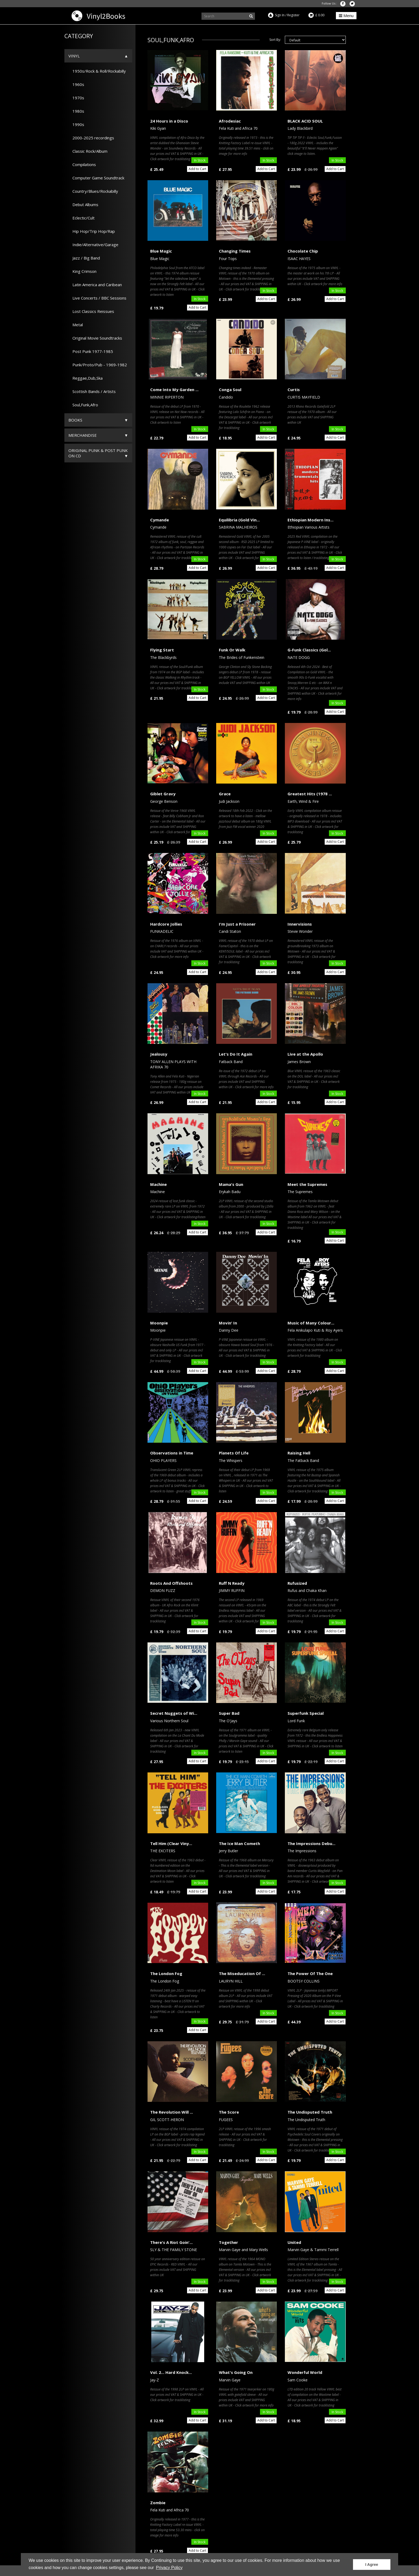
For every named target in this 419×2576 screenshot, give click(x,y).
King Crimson (82, 271)
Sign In (280, 15)
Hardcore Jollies (166, 924)
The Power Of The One (310, 1973)
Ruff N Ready (232, 1583)
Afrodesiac (230, 121)
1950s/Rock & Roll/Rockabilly (97, 71)
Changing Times (235, 251)
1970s (76, 97)
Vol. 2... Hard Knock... (171, 2372)
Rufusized (297, 1583)
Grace (225, 793)
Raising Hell (299, 1453)
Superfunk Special (306, 1713)
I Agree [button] (371, 2564)
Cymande (159, 519)
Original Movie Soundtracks (95, 338)
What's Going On (236, 2372)
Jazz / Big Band (84, 258)
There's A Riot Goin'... (171, 2242)
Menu (346, 15)
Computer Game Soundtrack (96, 177)
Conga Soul (230, 389)
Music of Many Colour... (311, 1323)
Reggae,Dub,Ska (85, 378)
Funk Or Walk (232, 649)
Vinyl (74, 55)
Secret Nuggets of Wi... (173, 1713)
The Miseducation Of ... (242, 1973)
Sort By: (275, 39)
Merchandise (82, 435)
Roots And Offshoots (171, 1583)
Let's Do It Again (235, 1054)
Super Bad (229, 1713)
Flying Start (162, 649)
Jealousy (158, 1054)
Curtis (294, 389)
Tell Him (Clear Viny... (171, 1843)
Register (293, 15)
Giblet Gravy (163, 793)
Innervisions (300, 924)
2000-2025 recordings (91, 137)
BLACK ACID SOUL (305, 121)
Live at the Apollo (305, 1054)
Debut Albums (83, 204)
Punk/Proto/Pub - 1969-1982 (97, 364)
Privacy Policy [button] (169, 2567)
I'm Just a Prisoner (237, 924)
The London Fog (166, 1973)
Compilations (82, 164)
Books (75, 420)
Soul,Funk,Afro (83, 404)
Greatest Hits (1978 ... (310, 793)
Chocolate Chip (303, 251)
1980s (76, 111)
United (294, 2242)
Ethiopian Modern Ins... (310, 519)
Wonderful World (305, 2372)
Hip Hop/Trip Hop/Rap (91, 231)
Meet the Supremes (307, 1184)
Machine (158, 1184)
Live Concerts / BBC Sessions (97, 298)
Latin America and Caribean (95, 284)
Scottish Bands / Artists (92, 391)
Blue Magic (161, 251)
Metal (75, 324)
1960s (76, 84)
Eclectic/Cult (81, 218)
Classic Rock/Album (87, 151)
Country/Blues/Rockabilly (93, 191)
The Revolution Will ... (171, 2112)
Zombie (157, 2502)
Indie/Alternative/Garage (93, 244)
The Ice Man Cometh (239, 1843)
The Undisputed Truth (310, 2112)
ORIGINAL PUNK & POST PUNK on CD (98, 453)
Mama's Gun (231, 1184)
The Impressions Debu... (311, 1843)
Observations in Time (171, 1453)
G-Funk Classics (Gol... (309, 649)
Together (228, 2242)
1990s (76, 124)
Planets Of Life (234, 1453)
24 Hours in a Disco (169, 121)
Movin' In (228, 1323)
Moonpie (159, 1323)
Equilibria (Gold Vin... (239, 519)
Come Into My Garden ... (174, 389)
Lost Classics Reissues (91, 311)
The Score (229, 2112)
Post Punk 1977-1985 (90, 351)
